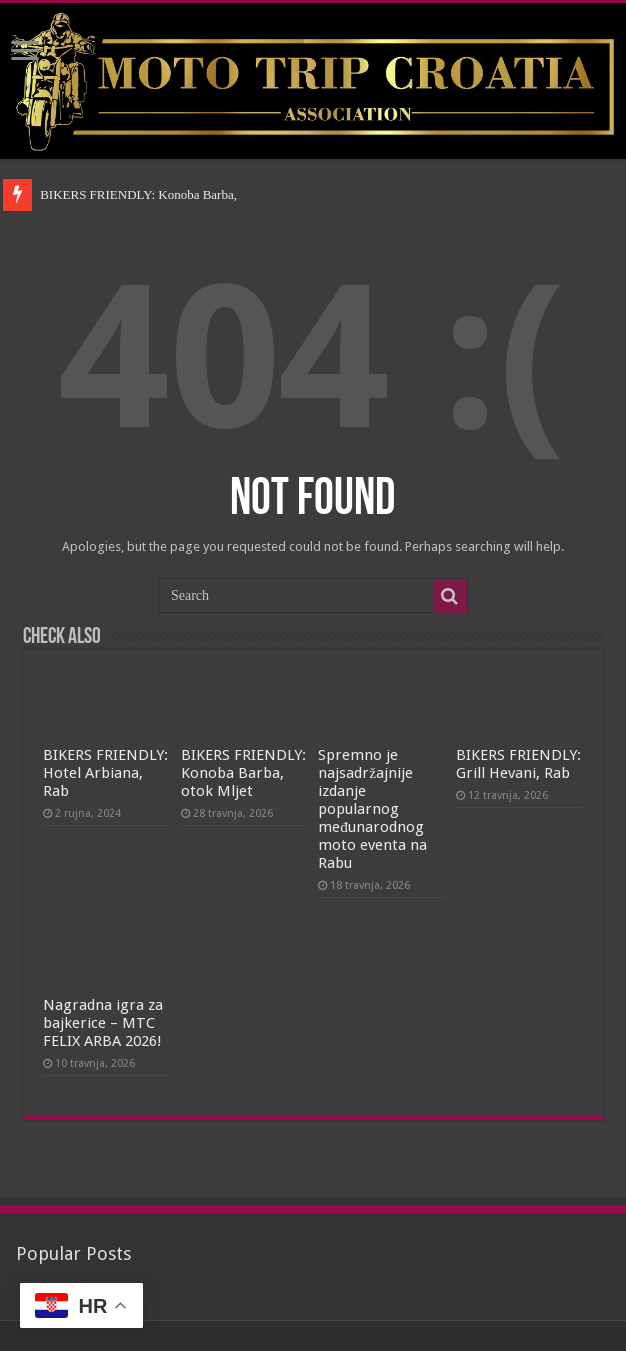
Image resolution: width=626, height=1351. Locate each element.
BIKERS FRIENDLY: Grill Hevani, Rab (518, 764)
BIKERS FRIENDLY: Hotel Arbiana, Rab (105, 773)
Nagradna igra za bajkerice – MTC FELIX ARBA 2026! (103, 1023)
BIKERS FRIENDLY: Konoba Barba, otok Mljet (243, 773)
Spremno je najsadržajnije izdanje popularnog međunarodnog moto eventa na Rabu (372, 809)
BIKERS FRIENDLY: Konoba (119, 194)
